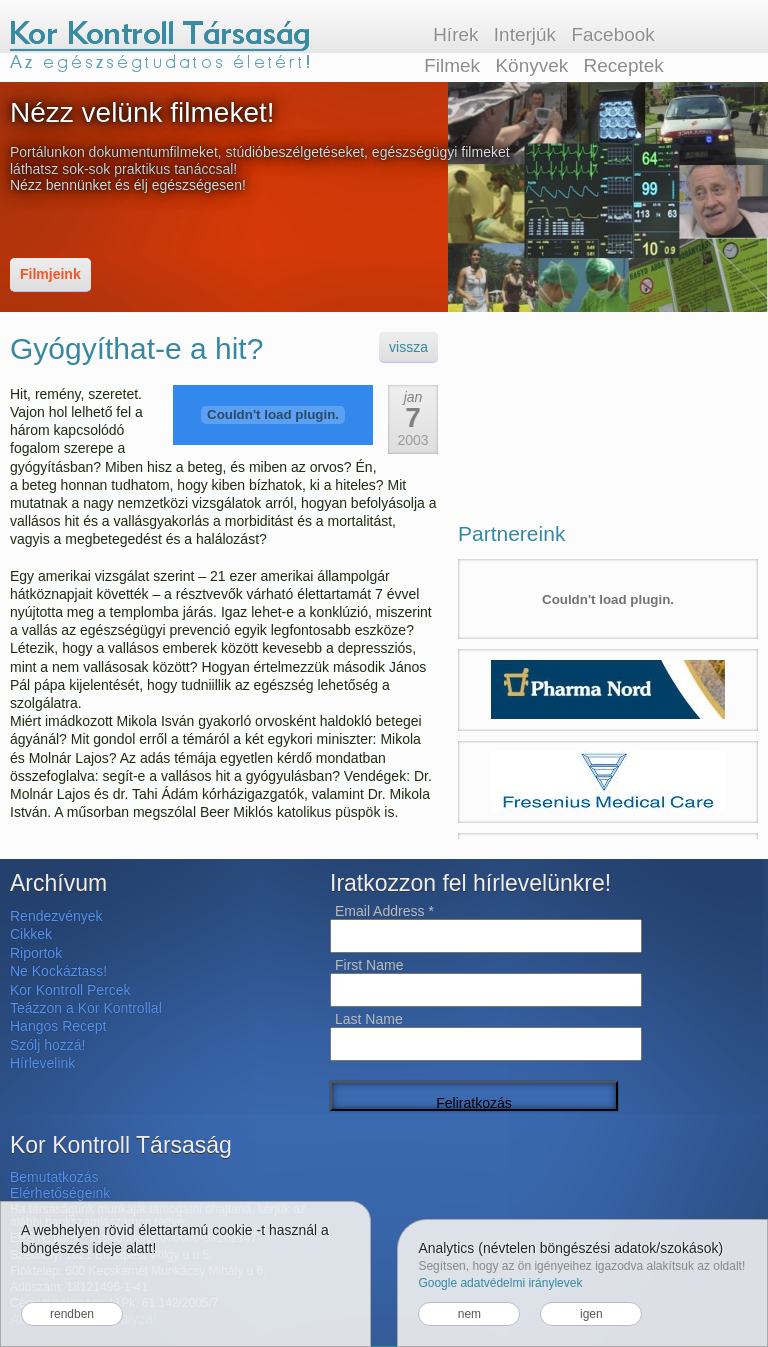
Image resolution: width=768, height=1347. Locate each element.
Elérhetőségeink (60, 1193)
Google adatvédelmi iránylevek (500, 1283)
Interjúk (525, 34)
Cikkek (31, 934)
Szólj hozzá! (47, 1045)
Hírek (455, 34)
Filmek (452, 65)
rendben (72, 1314)
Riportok (36, 953)
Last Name (369, 1019)
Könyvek (531, 65)
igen (591, 1314)
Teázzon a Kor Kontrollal (86, 1008)
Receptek (624, 65)
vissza (408, 347)
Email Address (384, 911)
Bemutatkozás (54, 1177)
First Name (369, 965)
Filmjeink (50, 274)
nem (469, 1314)
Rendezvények (56, 916)
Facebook (612, 34)
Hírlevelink (42, 1063)
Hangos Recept (58, 1026)
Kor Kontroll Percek (70, 990)
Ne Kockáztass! (58, 971)
